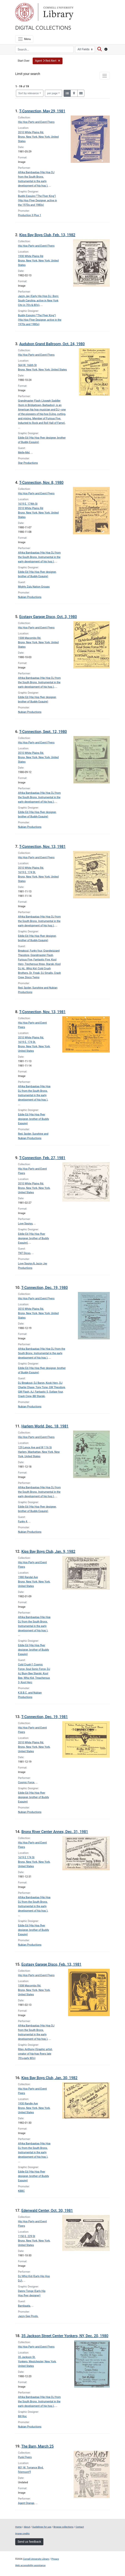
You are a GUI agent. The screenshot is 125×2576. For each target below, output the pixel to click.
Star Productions (28, 463)
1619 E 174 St (26, 1857)
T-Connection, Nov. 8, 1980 (41, 482)
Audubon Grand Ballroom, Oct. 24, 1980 (52, 344)
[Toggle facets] (104, 75)
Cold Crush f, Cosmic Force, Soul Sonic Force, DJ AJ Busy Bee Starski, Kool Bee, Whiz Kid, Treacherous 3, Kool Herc (34, 1673)
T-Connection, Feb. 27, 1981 (42, 1158)
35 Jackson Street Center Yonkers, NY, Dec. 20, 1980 (64, 2336)
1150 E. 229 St (26, 2236)
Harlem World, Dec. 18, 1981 (44, 1426)
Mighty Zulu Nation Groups (34, 586)
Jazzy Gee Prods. (28, 2316)
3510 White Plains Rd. (31, 132)
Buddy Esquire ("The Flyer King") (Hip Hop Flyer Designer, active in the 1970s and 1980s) (37, 201)
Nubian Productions (30, 597)
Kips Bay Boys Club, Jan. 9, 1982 (48, 1551)
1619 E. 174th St (27, 503)
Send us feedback (29, 2541)
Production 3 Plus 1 (29, 215)
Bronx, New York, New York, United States (42, 369)
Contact (79, 2526)
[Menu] (24, 39)
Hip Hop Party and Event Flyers (36, 122)
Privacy (55, 2558)
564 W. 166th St (27, 365)
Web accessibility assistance (30, 2565)
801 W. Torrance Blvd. (31, 2467)
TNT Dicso (24, 1253)
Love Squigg (25, 1223)
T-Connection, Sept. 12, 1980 (43, 731)
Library (58, 12)
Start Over (23, 60)
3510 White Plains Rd (30, 508)
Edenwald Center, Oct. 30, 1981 (47, 2210)
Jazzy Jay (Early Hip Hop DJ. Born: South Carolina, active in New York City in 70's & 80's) (38, 301)
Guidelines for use (41, 2526)
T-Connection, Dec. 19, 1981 (44, 1716)
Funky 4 (22, 1521)
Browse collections (63, 2526)
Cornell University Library (36, 2558)
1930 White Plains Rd (30, 256)
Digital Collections (43, 27)
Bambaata (24, 2305)
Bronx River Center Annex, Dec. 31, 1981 (54, 1831)
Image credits (22, 2533)
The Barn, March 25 (37, 2446)
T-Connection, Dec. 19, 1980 (44, 1287)
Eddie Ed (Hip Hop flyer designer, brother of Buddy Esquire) (33, 1119)
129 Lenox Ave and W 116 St (35, 1447)
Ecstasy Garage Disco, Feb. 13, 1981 (51, 1964)
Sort (28, 93)
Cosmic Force (26, 1782)
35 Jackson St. (27, 2357)
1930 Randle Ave (28, 2103)
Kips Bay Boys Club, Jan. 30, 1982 (49, 2078)
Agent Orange (26, 2503)
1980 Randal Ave (28, 1577)
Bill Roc (22, 2416)
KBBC (21, 2191)
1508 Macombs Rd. (29, 638)
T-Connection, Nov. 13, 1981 (42, 846)
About (27, 2526)
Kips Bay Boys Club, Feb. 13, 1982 (47, 235)
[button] (47, 61)
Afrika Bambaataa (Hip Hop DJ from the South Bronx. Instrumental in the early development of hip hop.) (39, 557)
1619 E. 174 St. (27, 872)
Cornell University (24, 12)
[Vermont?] (24, 2472)
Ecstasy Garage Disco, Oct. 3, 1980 (48, 616)
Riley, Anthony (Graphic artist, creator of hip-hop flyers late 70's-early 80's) (35, 2054)
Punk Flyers (25, 2457)
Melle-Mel (24, 452)
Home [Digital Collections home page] (18, 2526)
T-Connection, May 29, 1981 (42, 111)
